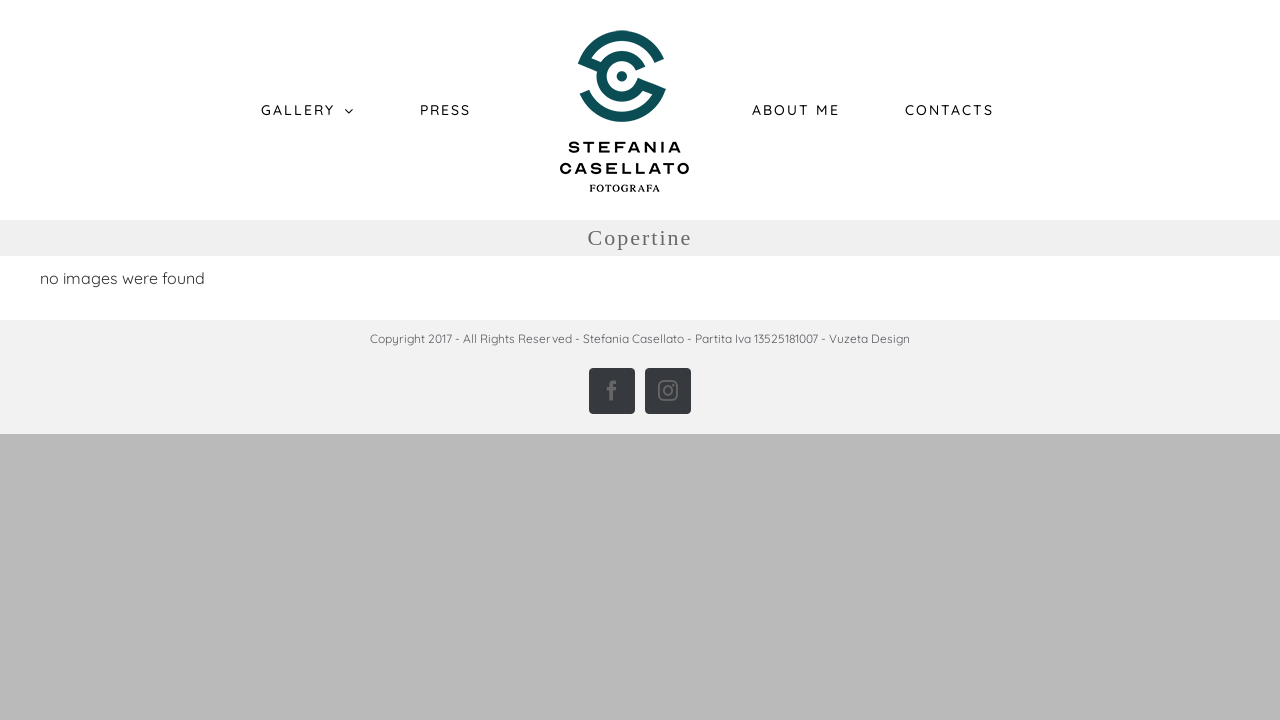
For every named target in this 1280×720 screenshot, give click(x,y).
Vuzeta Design (869, 338)
